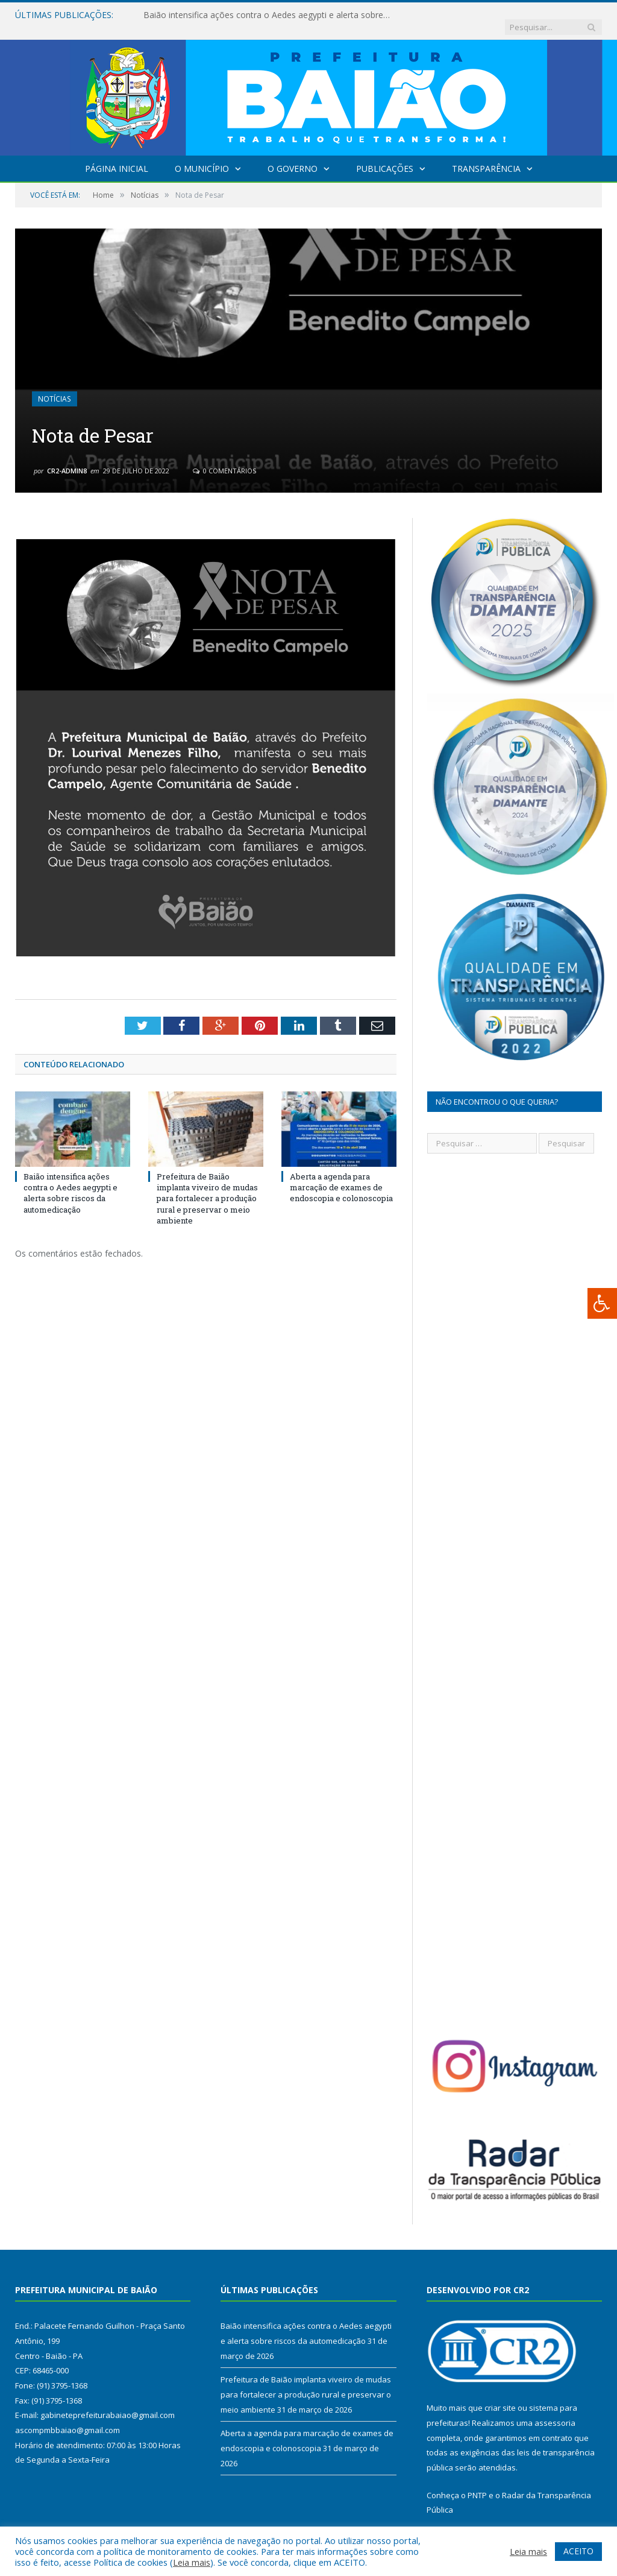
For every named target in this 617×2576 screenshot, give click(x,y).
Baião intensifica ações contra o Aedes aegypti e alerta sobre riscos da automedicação (266, 15)
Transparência (486, 156)
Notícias (54, 387)
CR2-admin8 (67, 458)
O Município (202, 156)
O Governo (293, 156)
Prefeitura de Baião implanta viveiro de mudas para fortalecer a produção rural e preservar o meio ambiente (207, 1186)
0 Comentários (224, 458)
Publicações (384, 156)
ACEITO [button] (578, 2551)
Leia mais (191, 2562)
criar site (500, 2395)
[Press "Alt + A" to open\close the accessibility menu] (602, 1303)
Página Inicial (116, 156)
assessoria (554, 2410)
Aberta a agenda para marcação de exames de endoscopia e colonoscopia (341, 1175)
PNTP (477, 2483)
